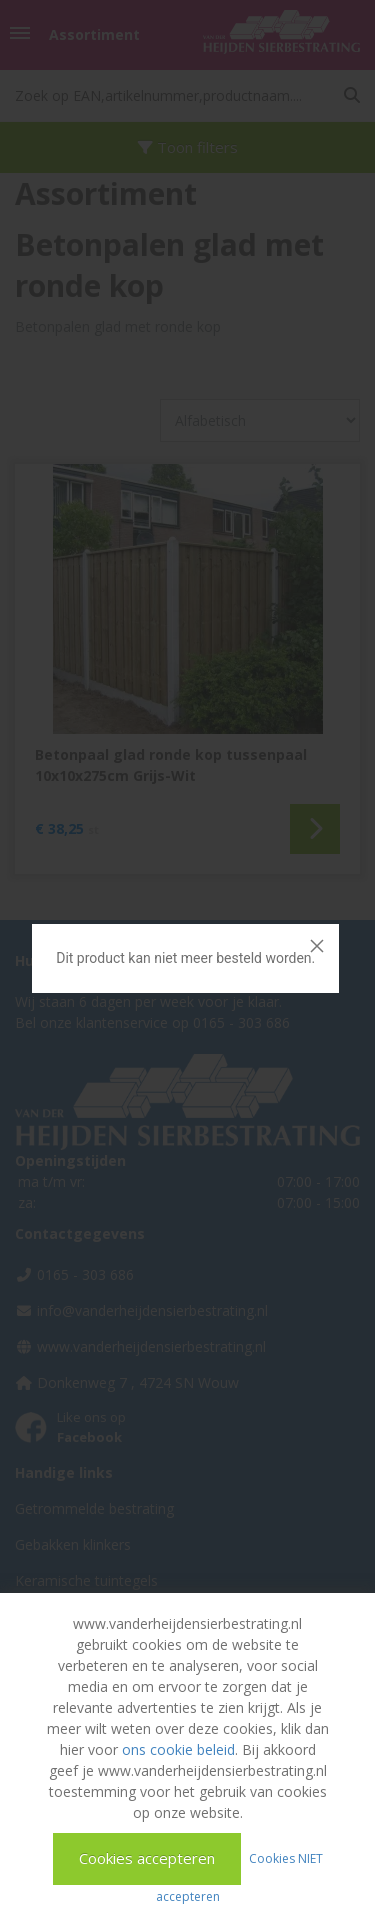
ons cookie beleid (178, 1749)
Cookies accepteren (147, 1858)
